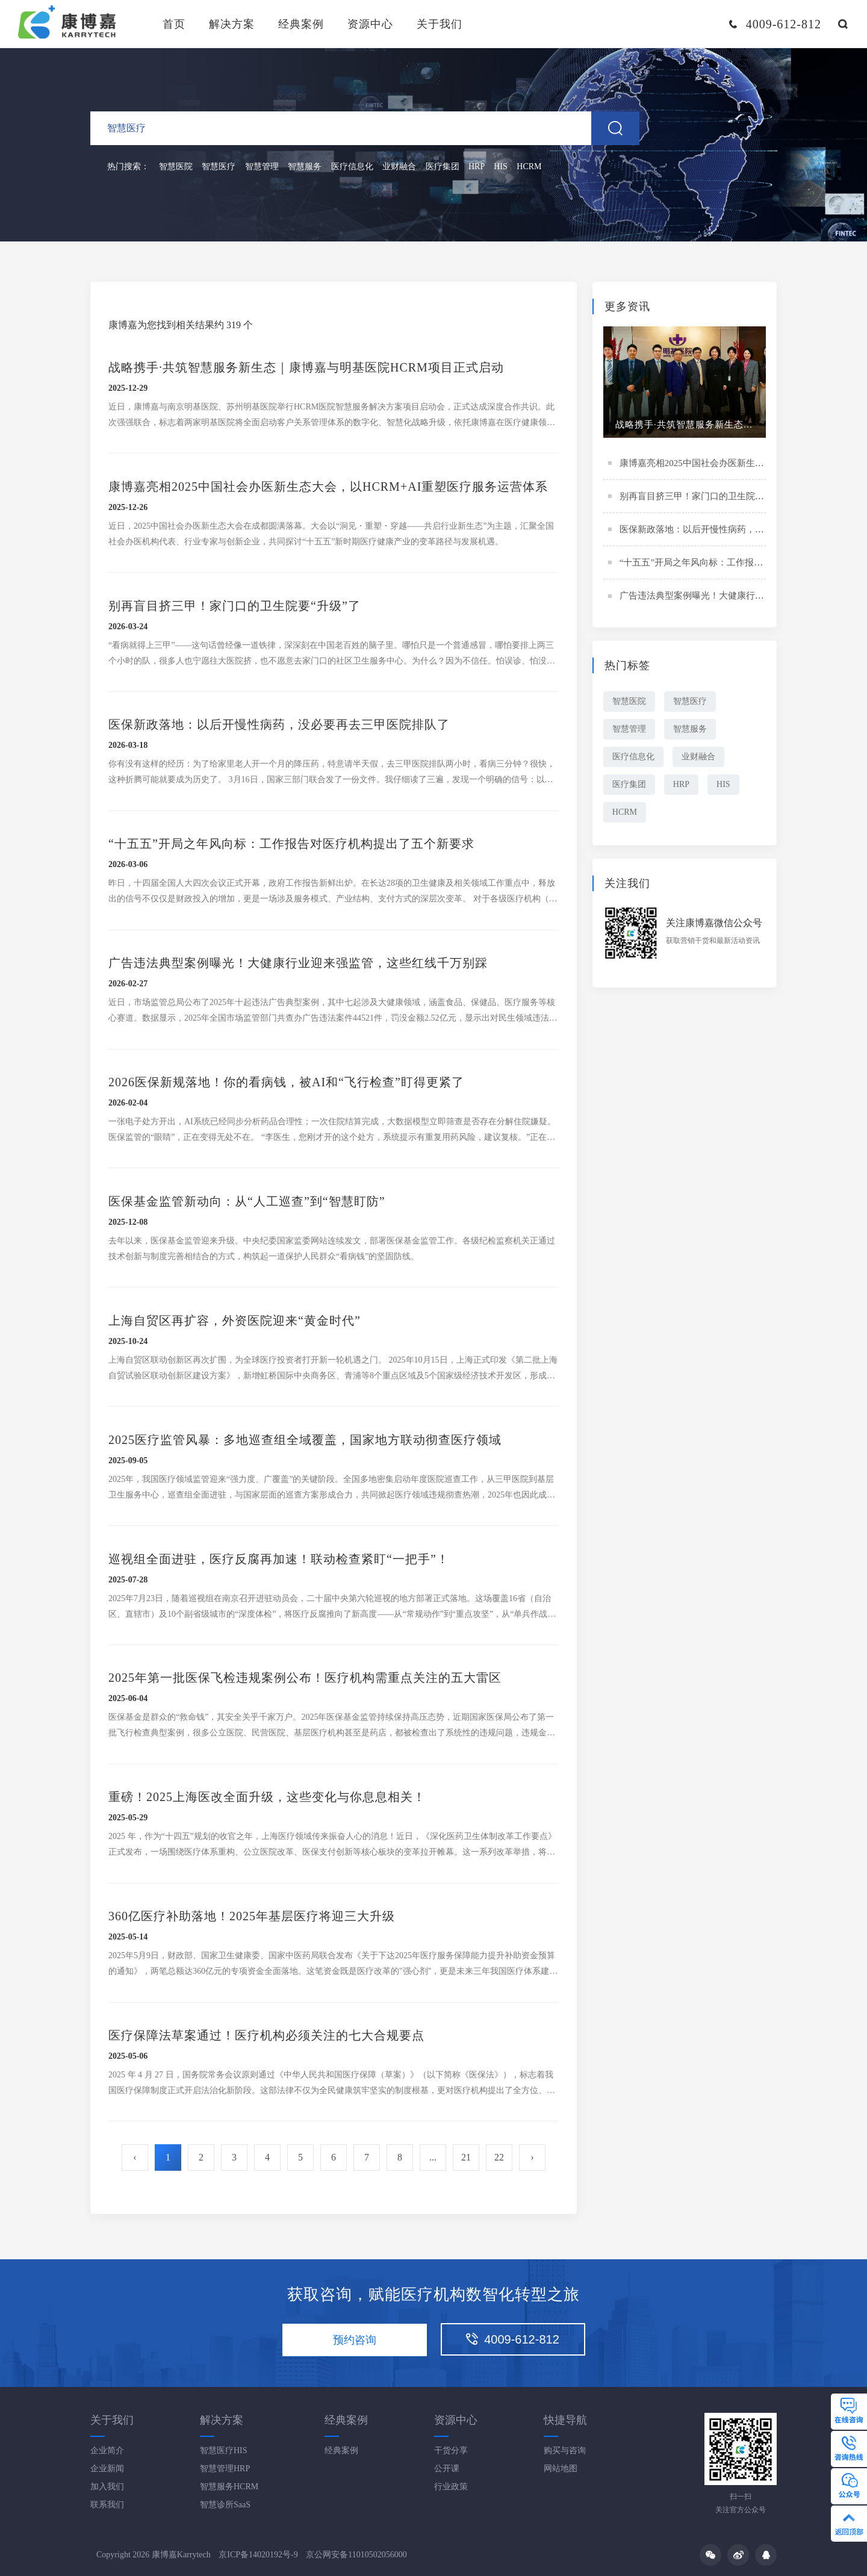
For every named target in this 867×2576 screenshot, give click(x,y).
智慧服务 (305, 167)
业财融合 (399, 167)
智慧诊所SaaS (225, 2504)
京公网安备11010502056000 (356, 2554)
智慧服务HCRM (229, 2486)
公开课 (446, 2468)
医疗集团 (442, 167)
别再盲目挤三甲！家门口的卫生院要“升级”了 (709, 498)
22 (499, 2158)
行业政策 (451, 2486)
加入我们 (107, 2486)
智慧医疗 (218, 167)
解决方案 (232, 24)
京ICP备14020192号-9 (258, 2554)
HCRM (529, 167)
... (433, 2158)
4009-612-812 (512, 2339)
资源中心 (370, 24)
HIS (501, 167)
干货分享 (451, 2450)
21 (466, 2158)
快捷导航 (565, 2420)
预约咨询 (354, 2340)
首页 (174, 24)
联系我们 (107, 2504)
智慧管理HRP (225, 2468)
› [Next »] (531, 2158)
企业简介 (107, 2450)
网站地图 (560, 2468)
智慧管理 (262, 167)
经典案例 (301, 24)
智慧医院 (176, 167)
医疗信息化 (352, 167)
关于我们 (439, 24)
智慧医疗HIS (223, 2450)
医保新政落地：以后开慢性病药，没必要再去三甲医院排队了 (741, 531)
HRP (476, 167)
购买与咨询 (565, 2450)
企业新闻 (107, 2468)
